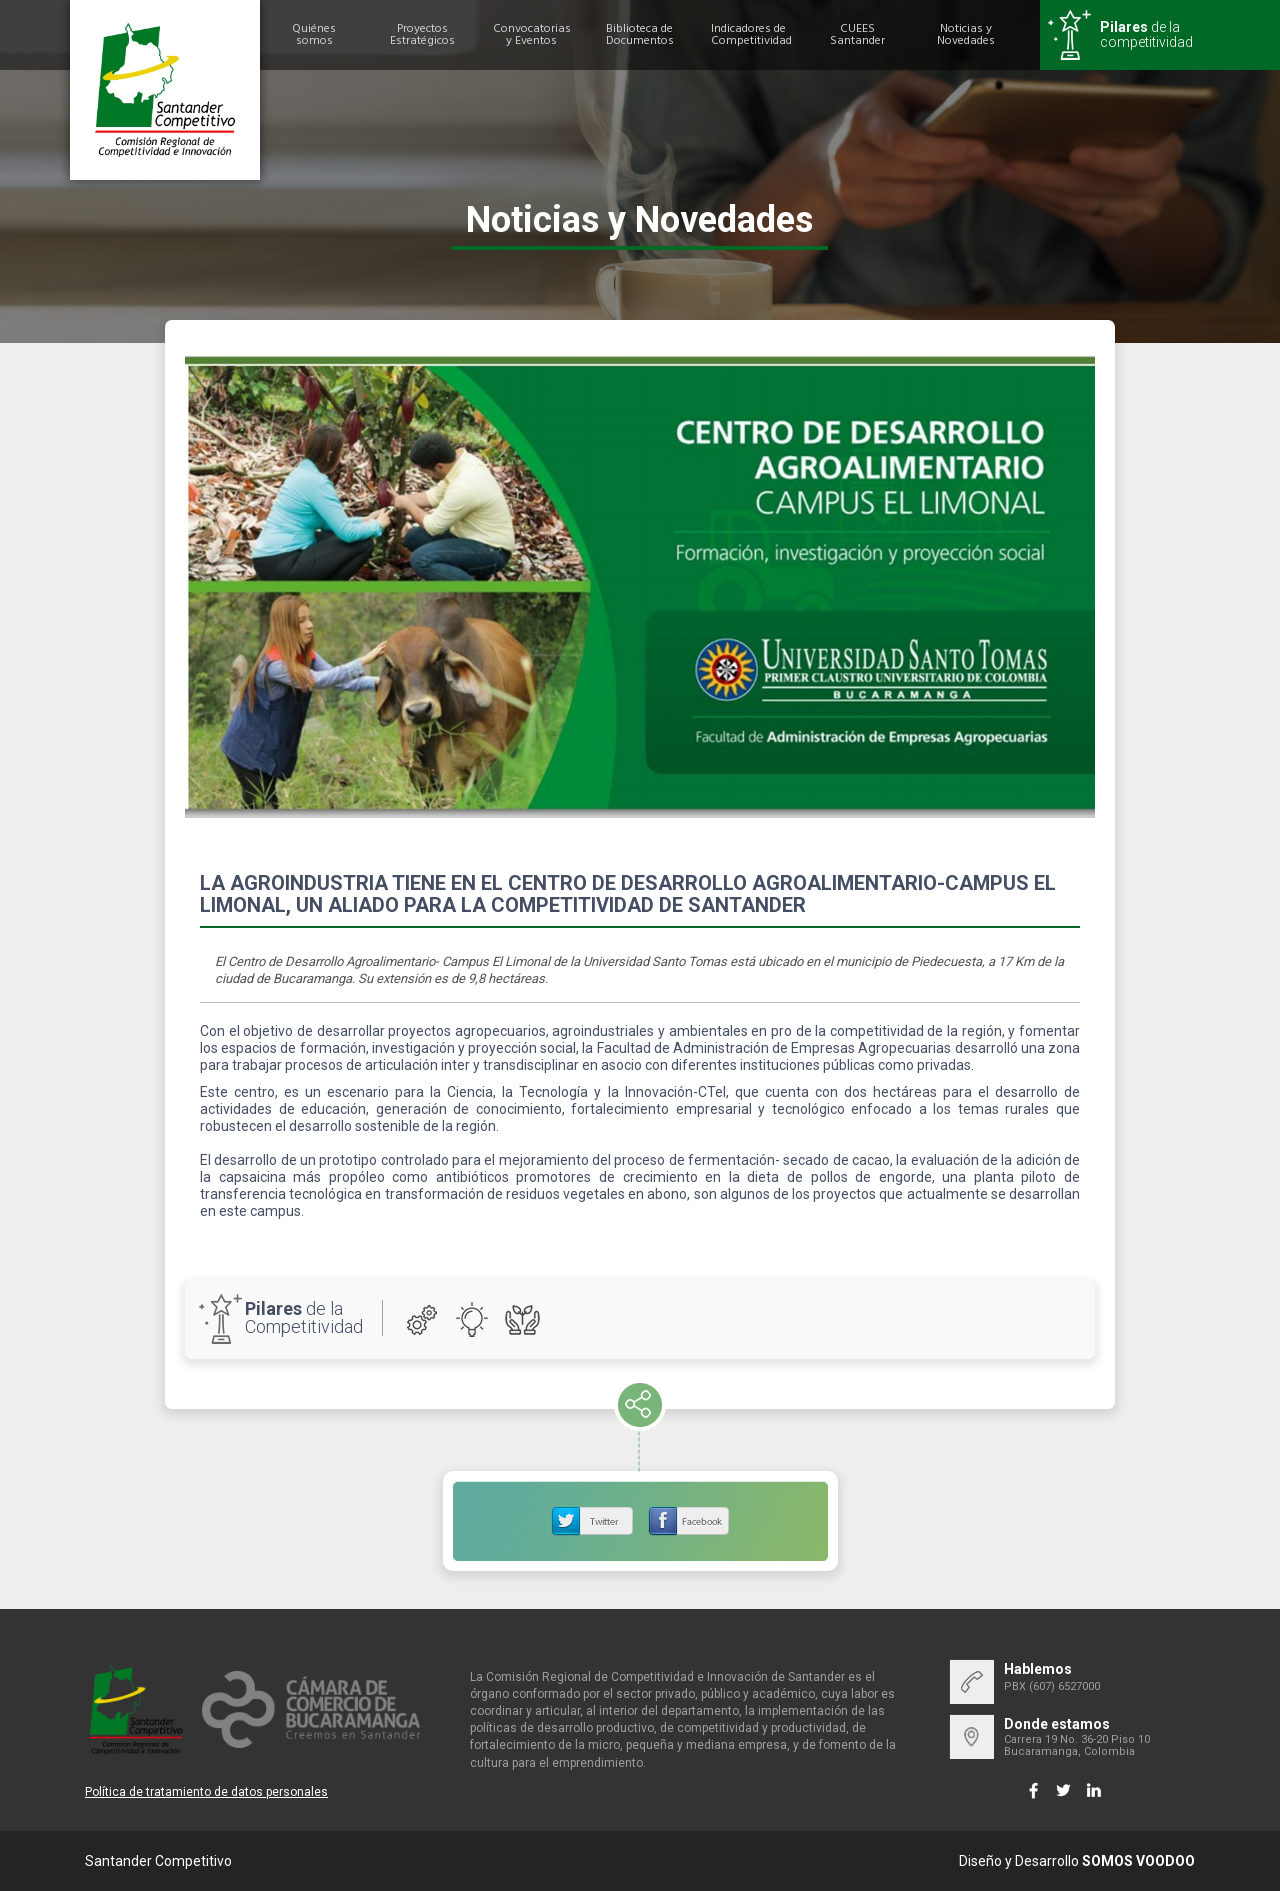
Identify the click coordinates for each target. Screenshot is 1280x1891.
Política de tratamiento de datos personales (206, 1792)
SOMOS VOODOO (1138, 1861)
